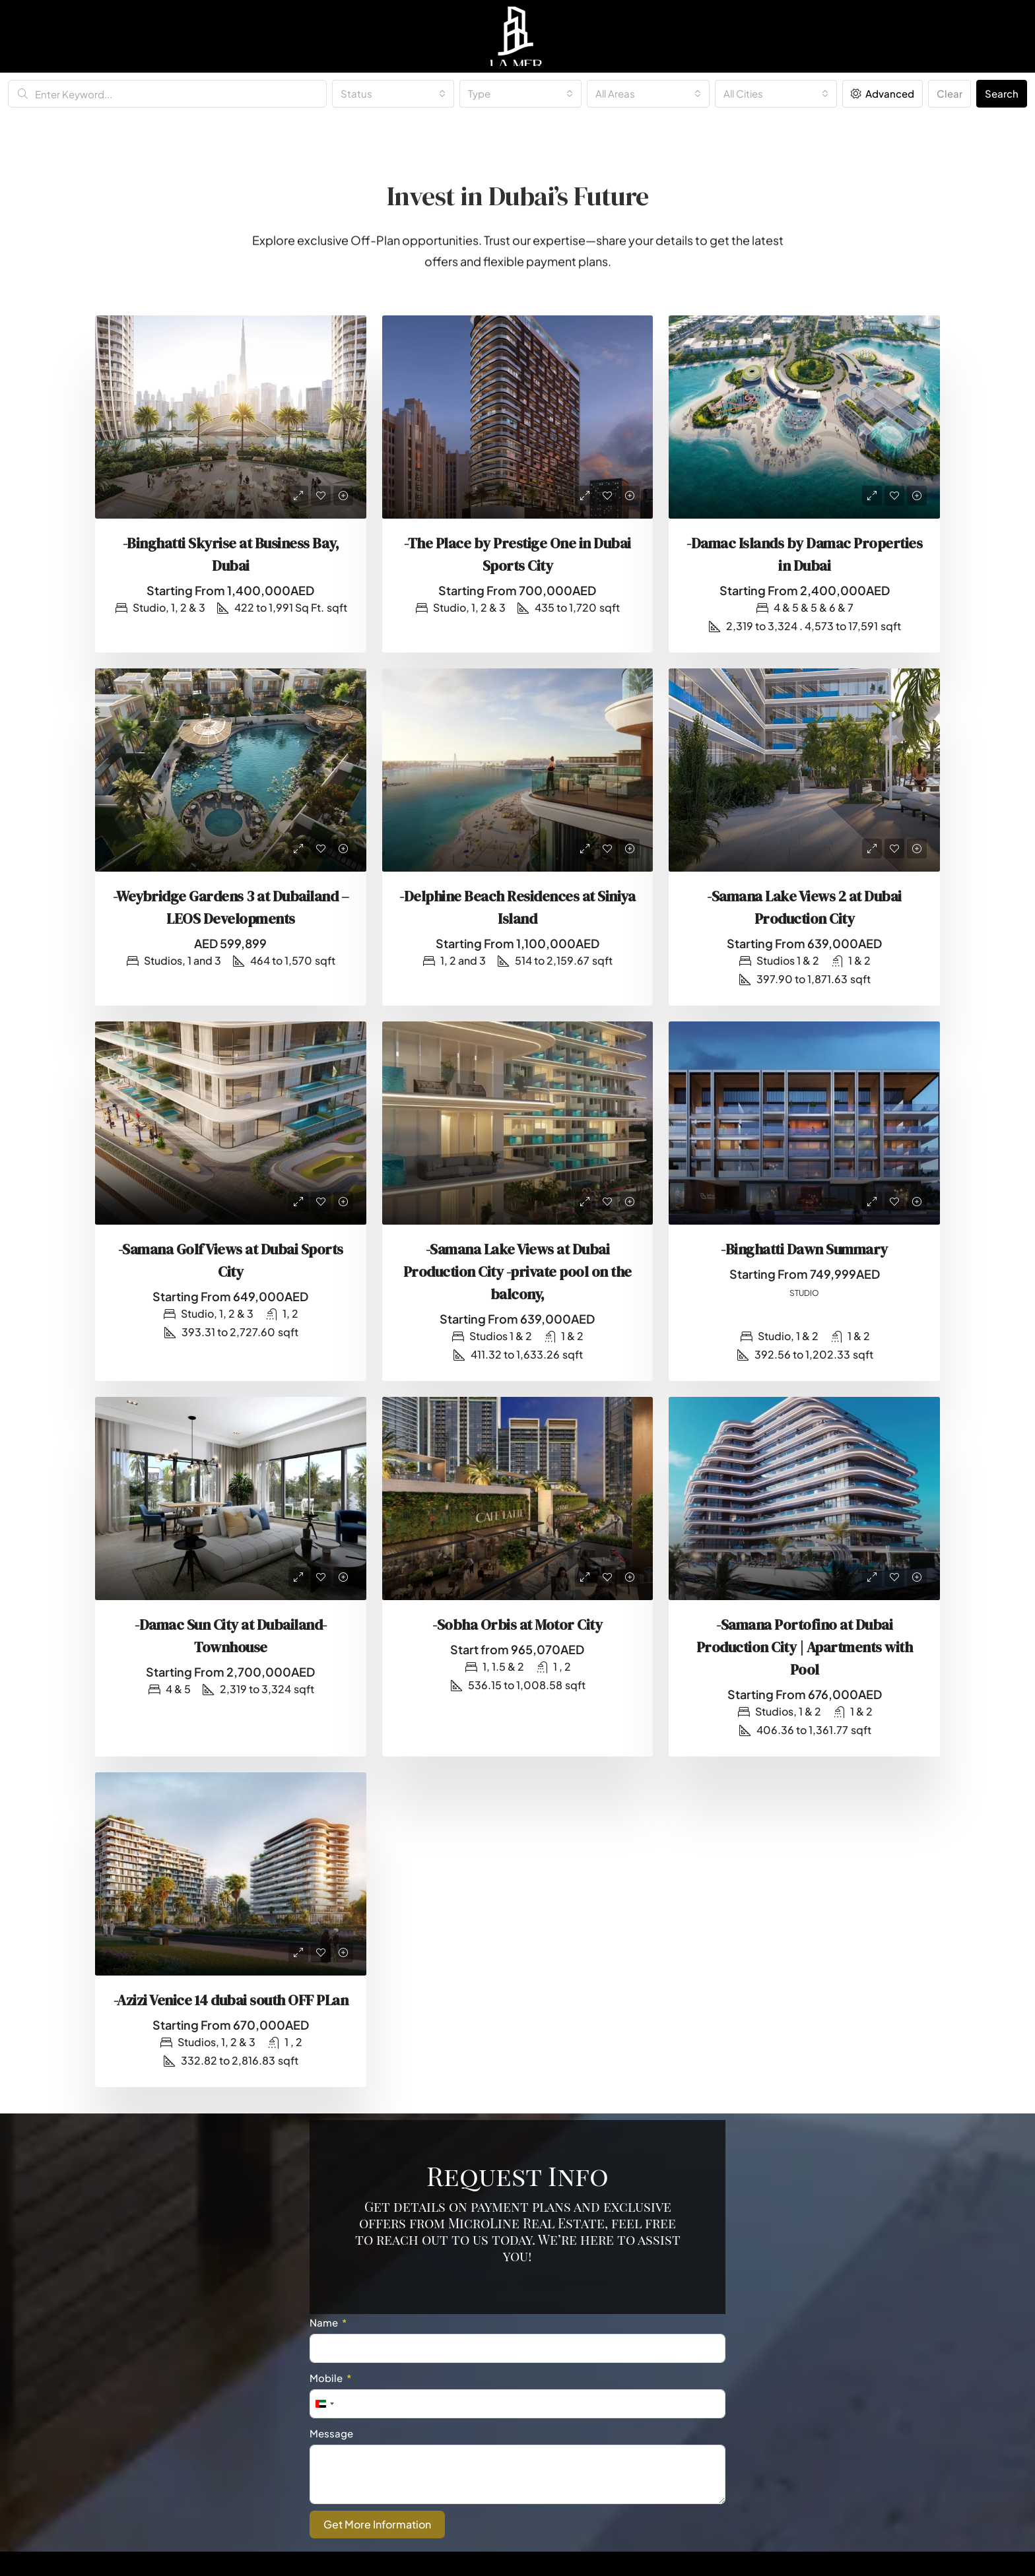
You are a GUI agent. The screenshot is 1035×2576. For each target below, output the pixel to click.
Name (324, 2322)
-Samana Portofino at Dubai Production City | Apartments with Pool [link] (804, 1647)
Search (1001, 93)
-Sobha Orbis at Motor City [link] (517, 1624)
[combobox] (393, 94)
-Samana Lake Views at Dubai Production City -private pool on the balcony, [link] (517, 1271)
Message (331, 2433)
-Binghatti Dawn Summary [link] (804, 1249)
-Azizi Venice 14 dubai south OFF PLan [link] (231, 2000)
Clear (949, 93)
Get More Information (377, 2524)
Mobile (326, 2377)
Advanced (882, 93)
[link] (230, 417)
